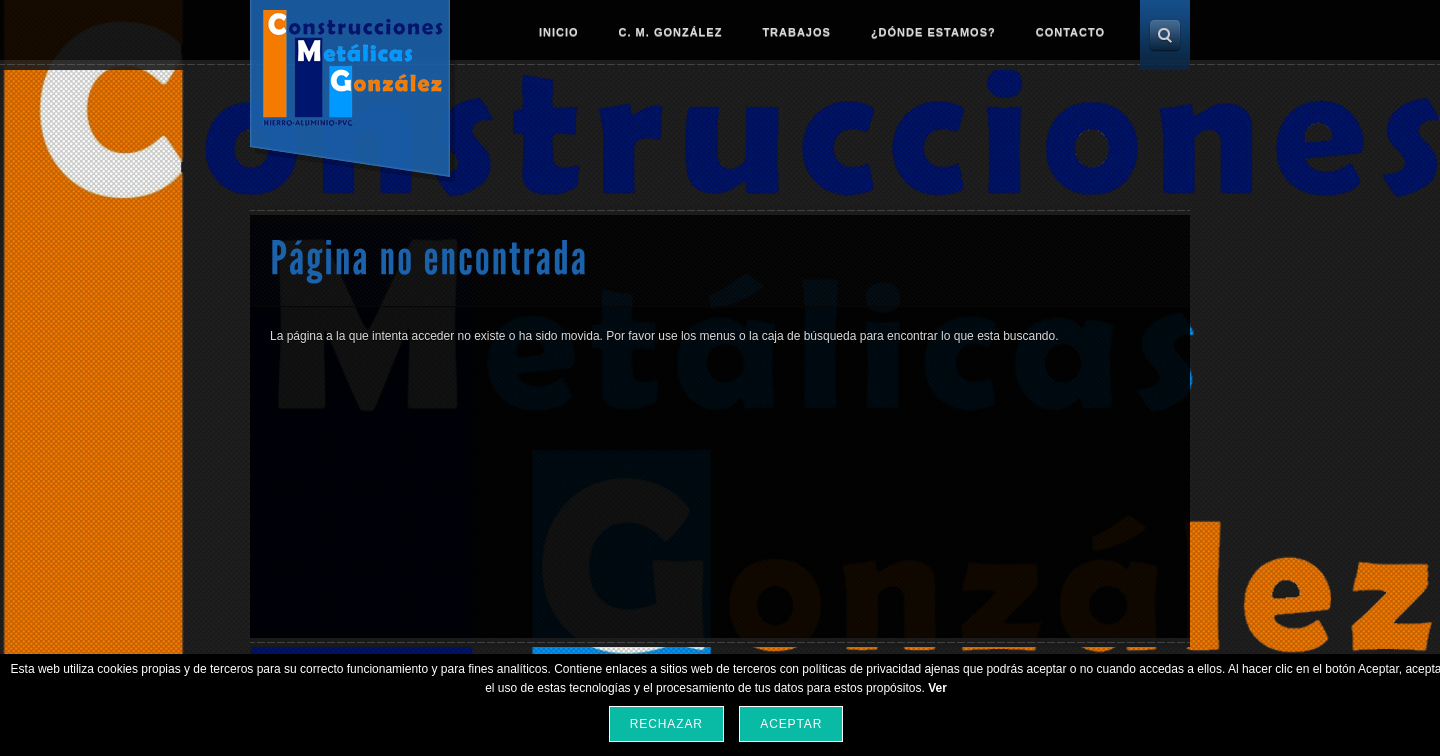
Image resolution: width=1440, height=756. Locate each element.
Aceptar (791, 724)
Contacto (1070, 32)
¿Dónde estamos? (933, 32)
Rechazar (666, 724)
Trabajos (796, 32)
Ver (937, 688)
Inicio (559, 32)
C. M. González (671, 32)
